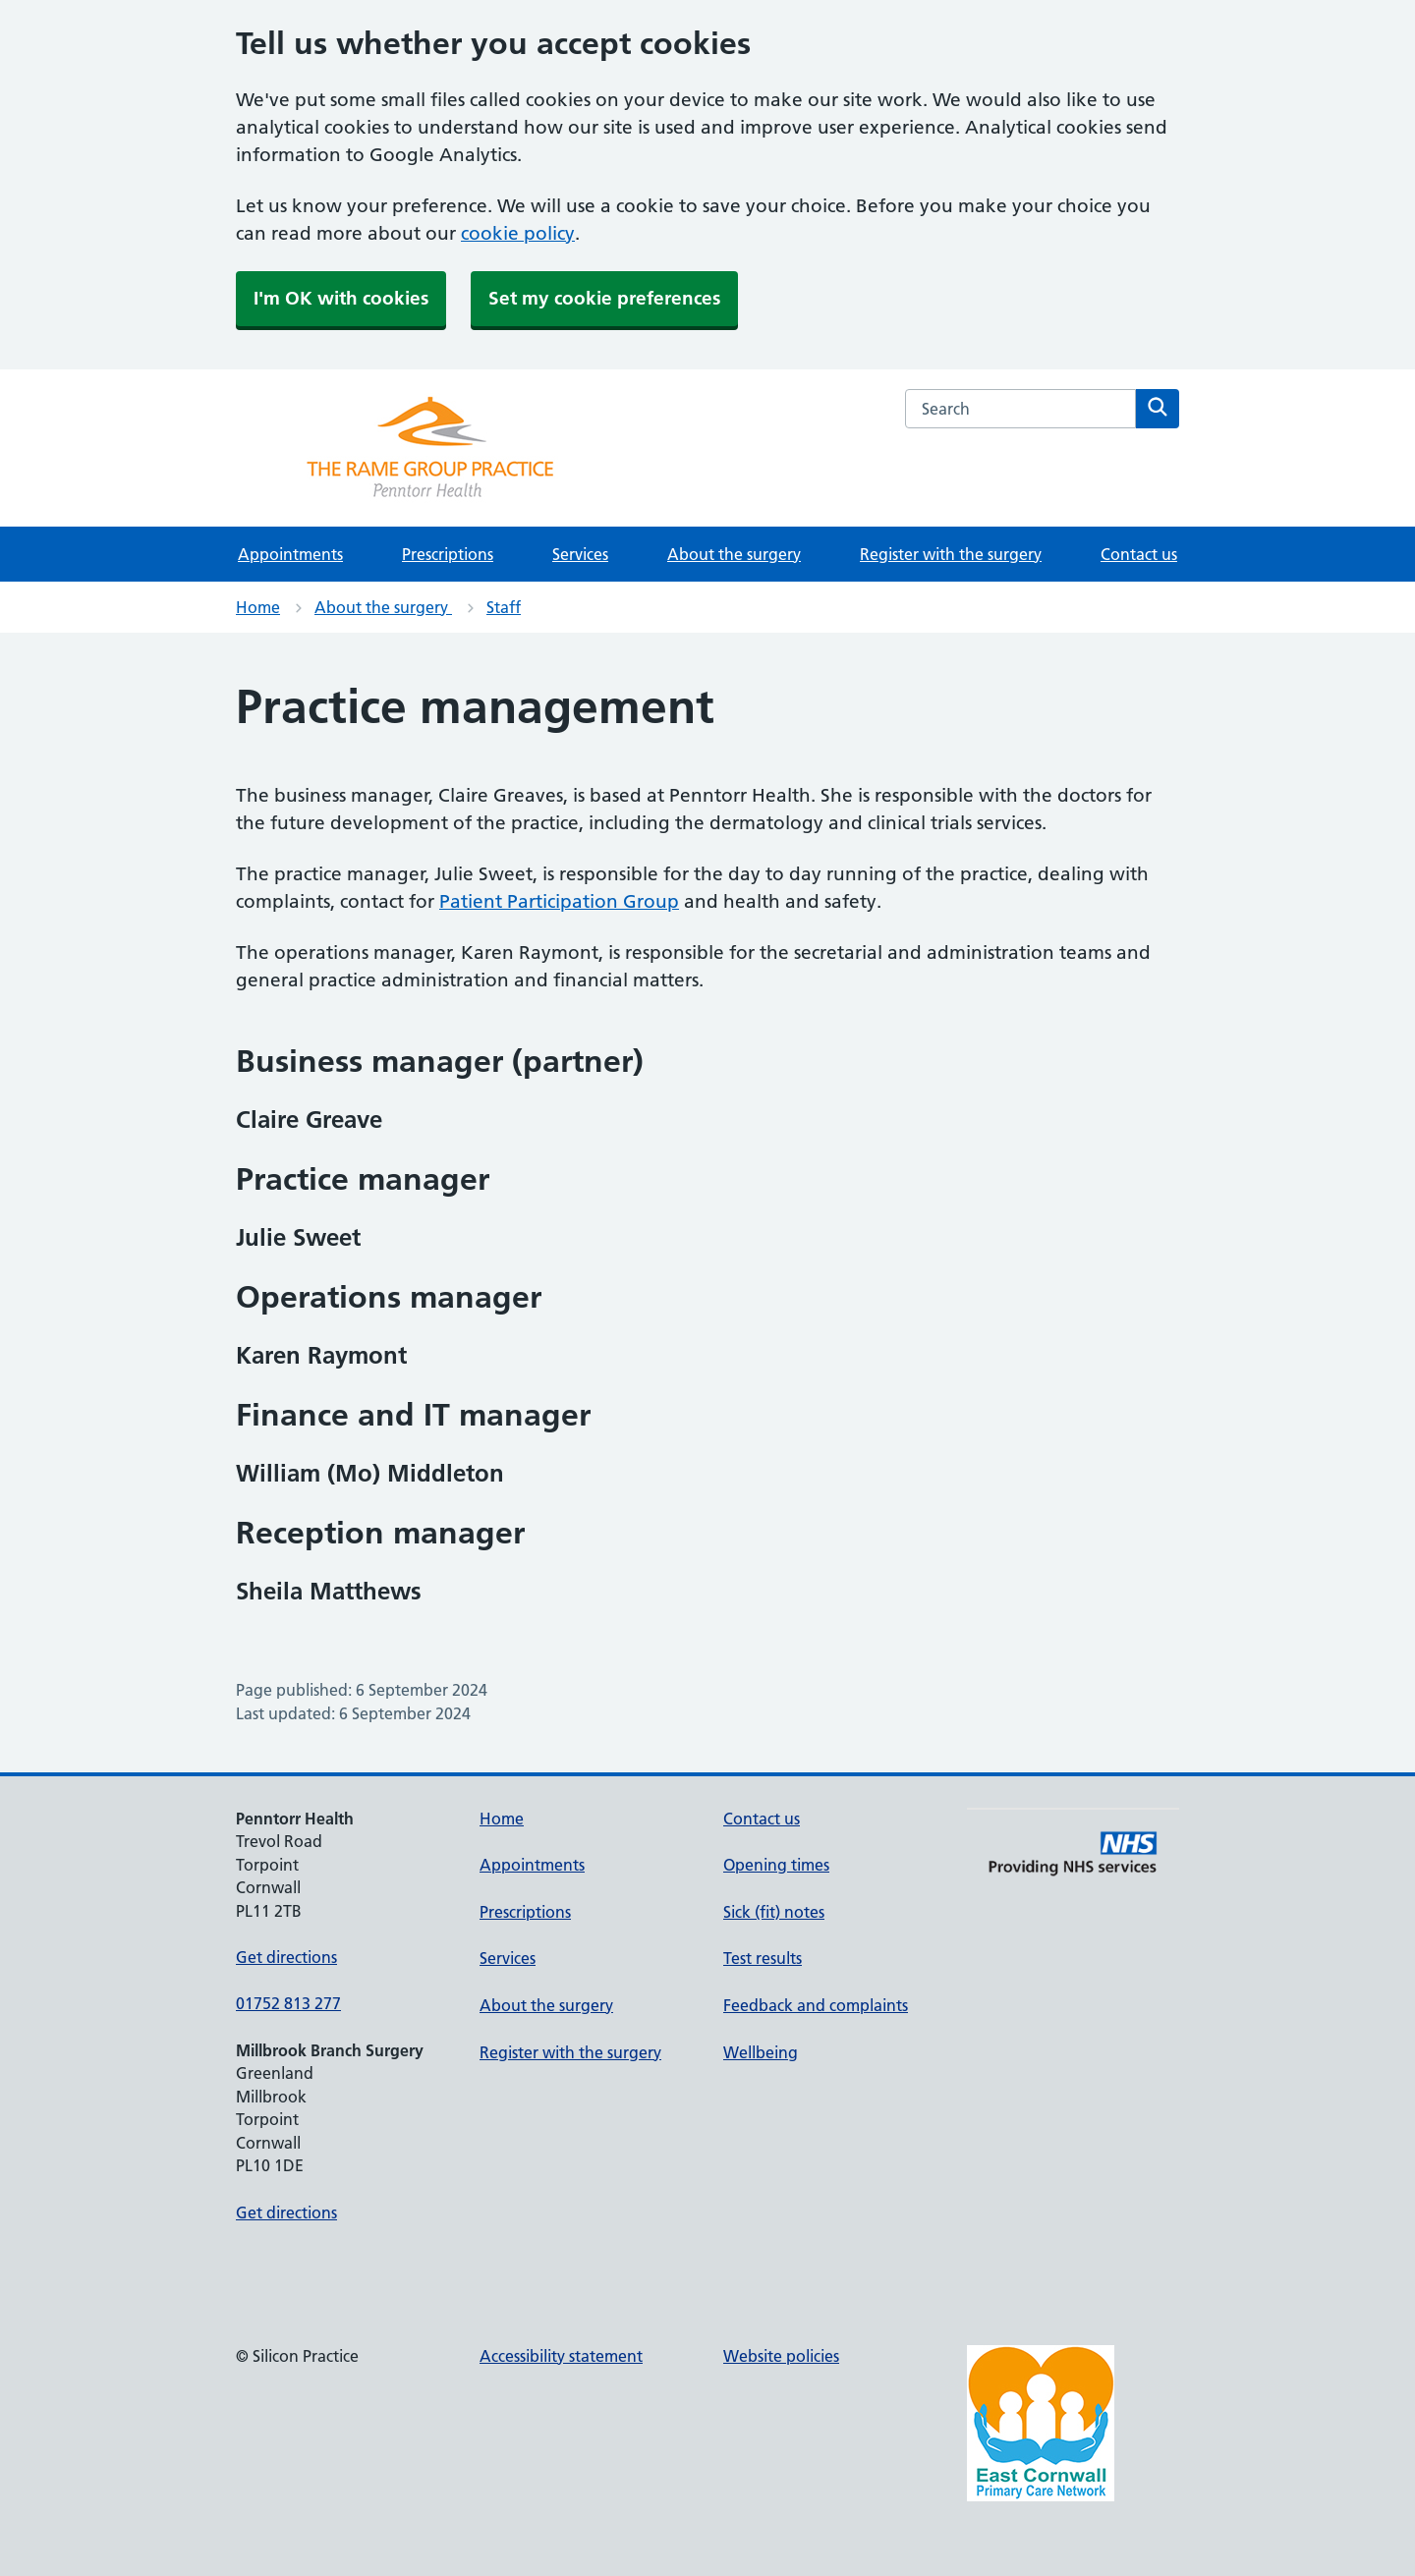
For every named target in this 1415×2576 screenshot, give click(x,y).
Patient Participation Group (559, 901)
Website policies (781, 2356)
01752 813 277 (288, 2003)
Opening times (776, 1865)
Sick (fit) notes (773, 1912)
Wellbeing (760, 2052)
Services (580, 554)
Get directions (286, 1957)
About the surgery (734, 554)
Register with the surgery (951, 554)
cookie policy (518, 233)
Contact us (1139, 554)
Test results (762, 1958)
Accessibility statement (561, 2356)
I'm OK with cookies (341, 298)
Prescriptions (447, 554)
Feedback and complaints (815, 2005)
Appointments (290, 554)
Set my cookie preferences (604, 298)
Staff (503, 607)
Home (258, 607)
